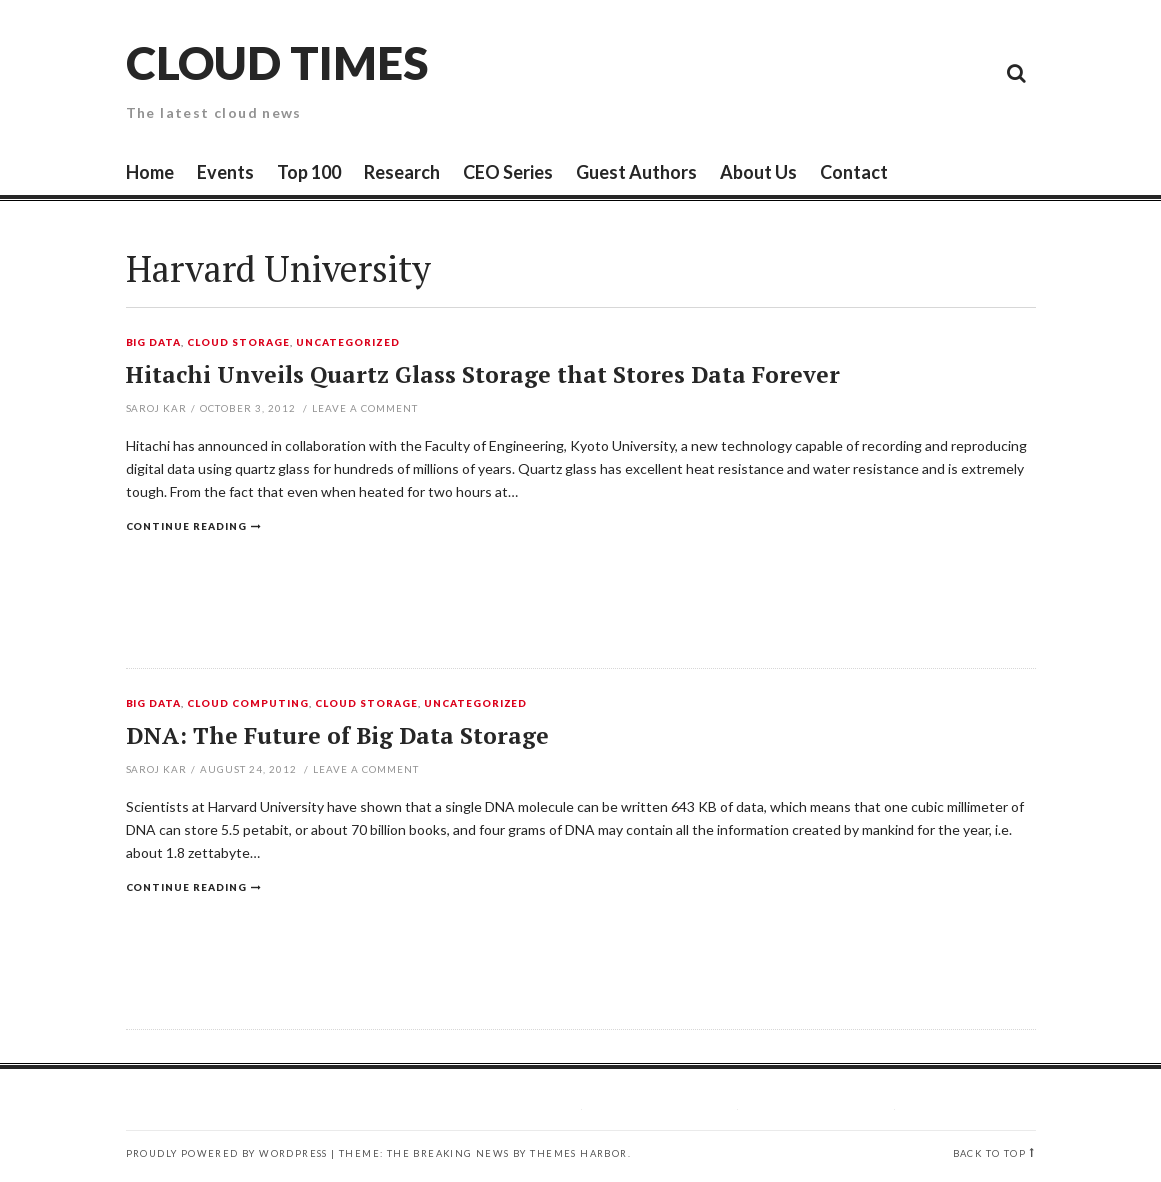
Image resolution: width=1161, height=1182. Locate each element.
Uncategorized (348, 343)
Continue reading (187, 526)
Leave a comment (365, 408)
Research (402, 172)
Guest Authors (636, 172)
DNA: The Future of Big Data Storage (337, 735)
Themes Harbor (578, 1153)
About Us (758, 172)
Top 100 (309, 172)
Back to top (989, 1153)
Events (225, 172)
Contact (854, 172)
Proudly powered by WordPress (227, 1153)
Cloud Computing (248, 704)
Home (150, 172)
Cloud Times (277, 62)
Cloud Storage (238, 343)
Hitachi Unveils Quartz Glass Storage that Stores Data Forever (483, 374)
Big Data (154, 343)
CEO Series (508, 172)
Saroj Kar (157, 408)
